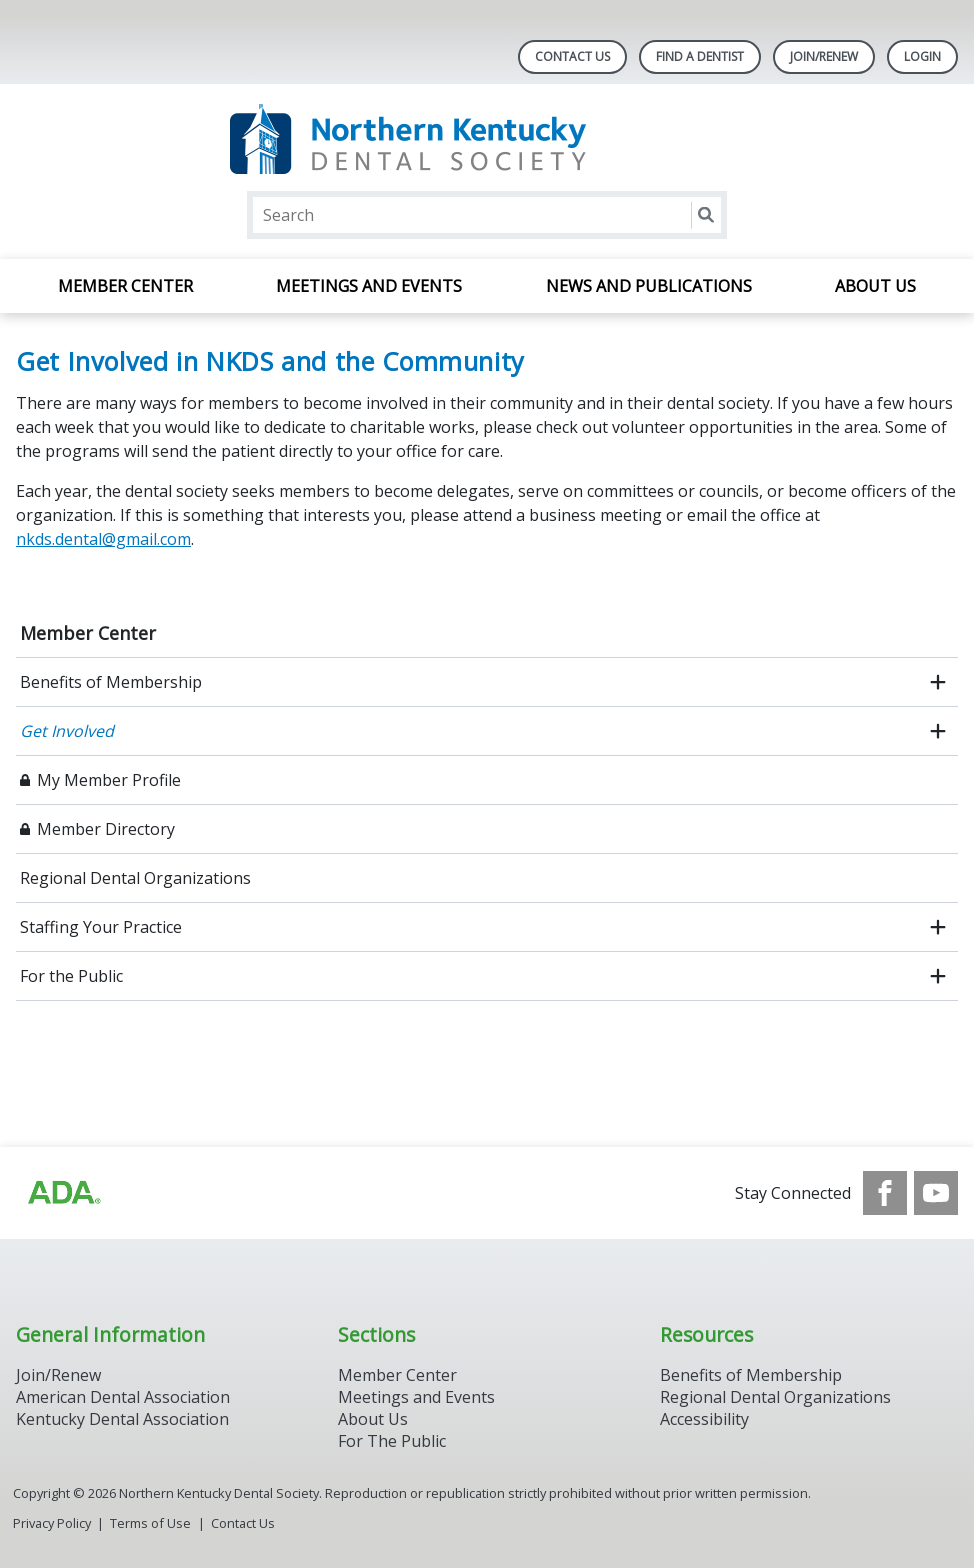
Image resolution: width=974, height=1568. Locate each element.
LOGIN (922, 56)
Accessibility (704, 1419)
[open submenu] (938, 682)
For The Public (392, 1441)
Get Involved (67, 731)
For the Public (71, 976)
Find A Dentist (700, 56)
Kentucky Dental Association (122, 1419)
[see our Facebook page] (885, 1193)
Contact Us (572, 56)
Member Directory (106, 829)
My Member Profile (109, 780)
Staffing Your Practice (101, 927)
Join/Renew (824, 56)
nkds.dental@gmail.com (103, 539)
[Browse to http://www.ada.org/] (63, 1193)
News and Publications (649, 286)
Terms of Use (150, 1523)
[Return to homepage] (487, 139)
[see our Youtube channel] (936, 1193)
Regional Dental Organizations (135, 878)
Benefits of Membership (111, 682)
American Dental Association (123, 1397)
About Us (875, 286)
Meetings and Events (369, 286)
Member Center (125, 286)
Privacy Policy (52, 1523)
